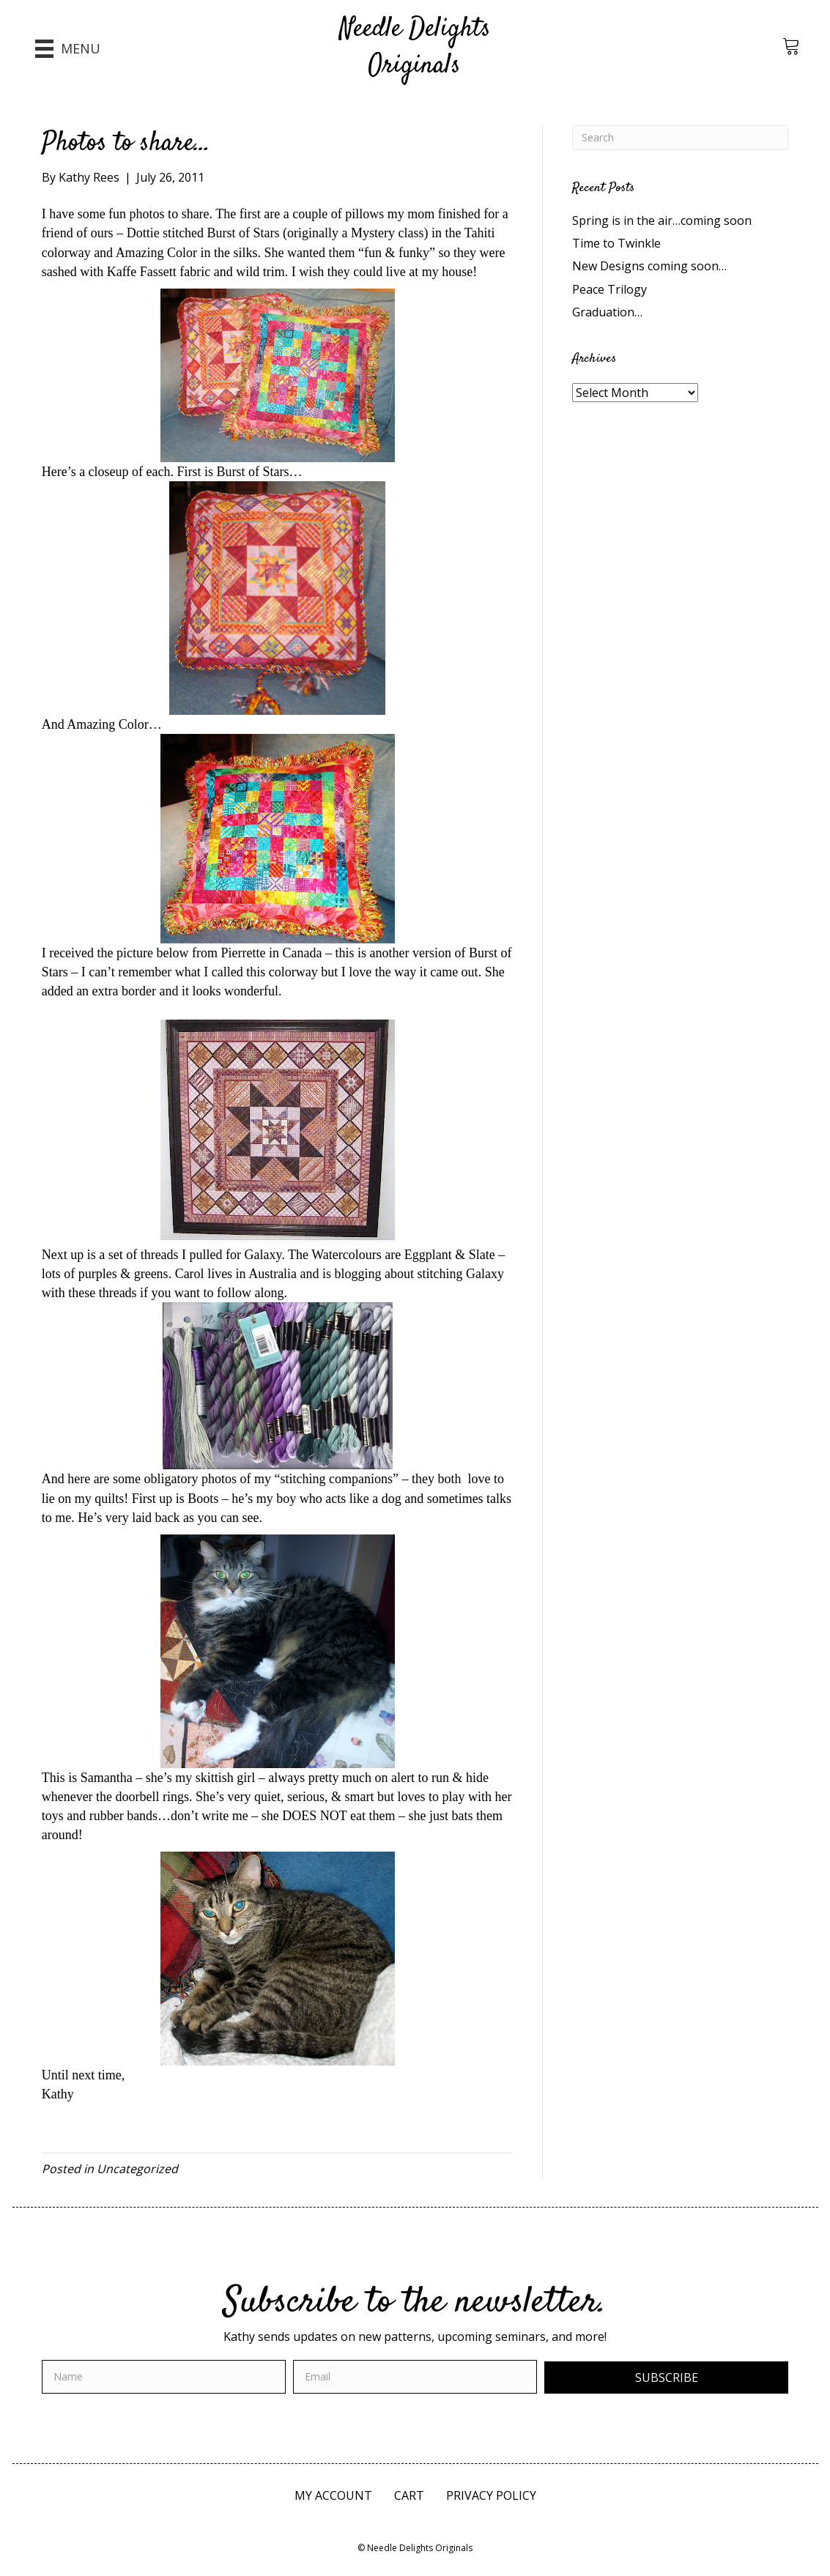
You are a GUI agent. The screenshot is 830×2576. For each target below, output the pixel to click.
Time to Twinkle (616, 243)
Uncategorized (137, 2169)
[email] (415, 2377)
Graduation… (607, 312)
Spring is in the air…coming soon (662, 220)
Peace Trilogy (609, 289)
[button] (666, 2377)
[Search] (680, 137)
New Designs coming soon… (649, 266)
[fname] (164, 2377)
